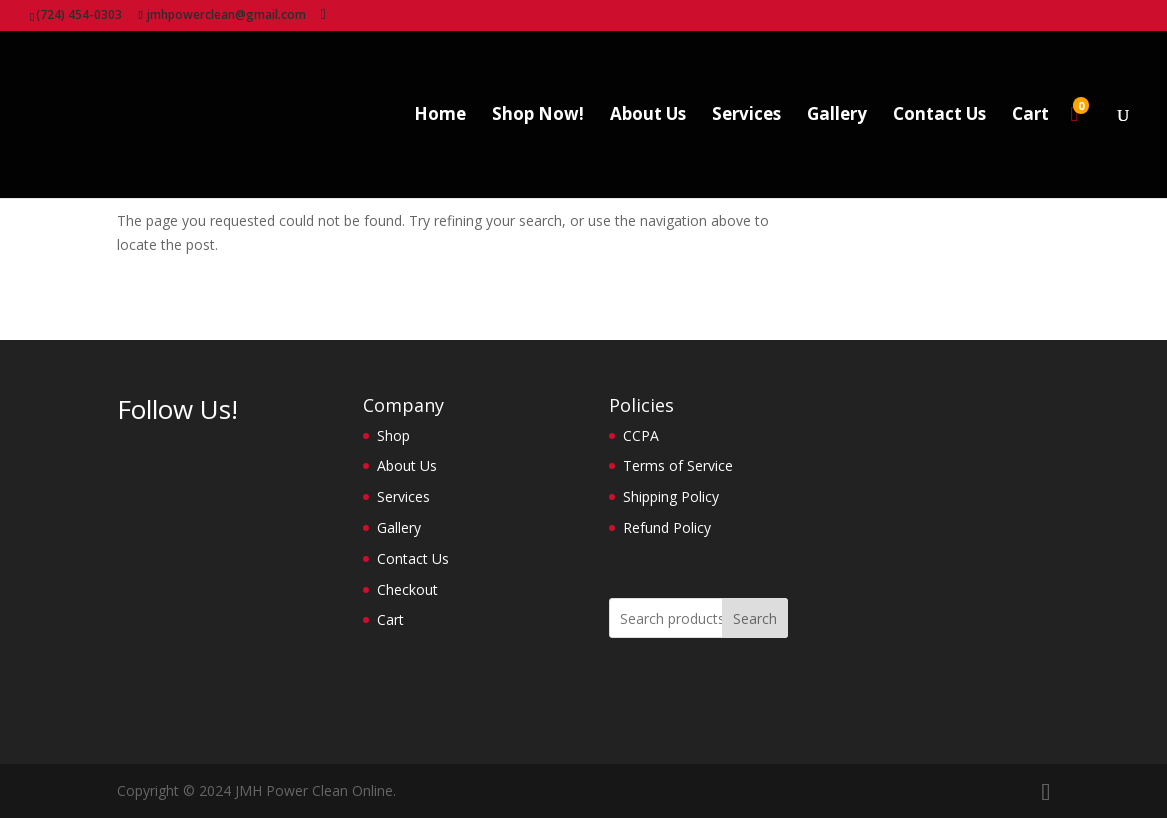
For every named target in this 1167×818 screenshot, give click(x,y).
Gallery (837, 116)
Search (755, 618)
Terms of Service (678, 465)
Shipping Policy (671, 496)
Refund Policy (667, 527)
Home (440, 116)
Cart (1030, 116)
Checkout (407, 589)
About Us (648, 116)
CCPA (641, 435)
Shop (393, 435)
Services (746, 116)
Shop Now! (538, 116)
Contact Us (939, 116)
